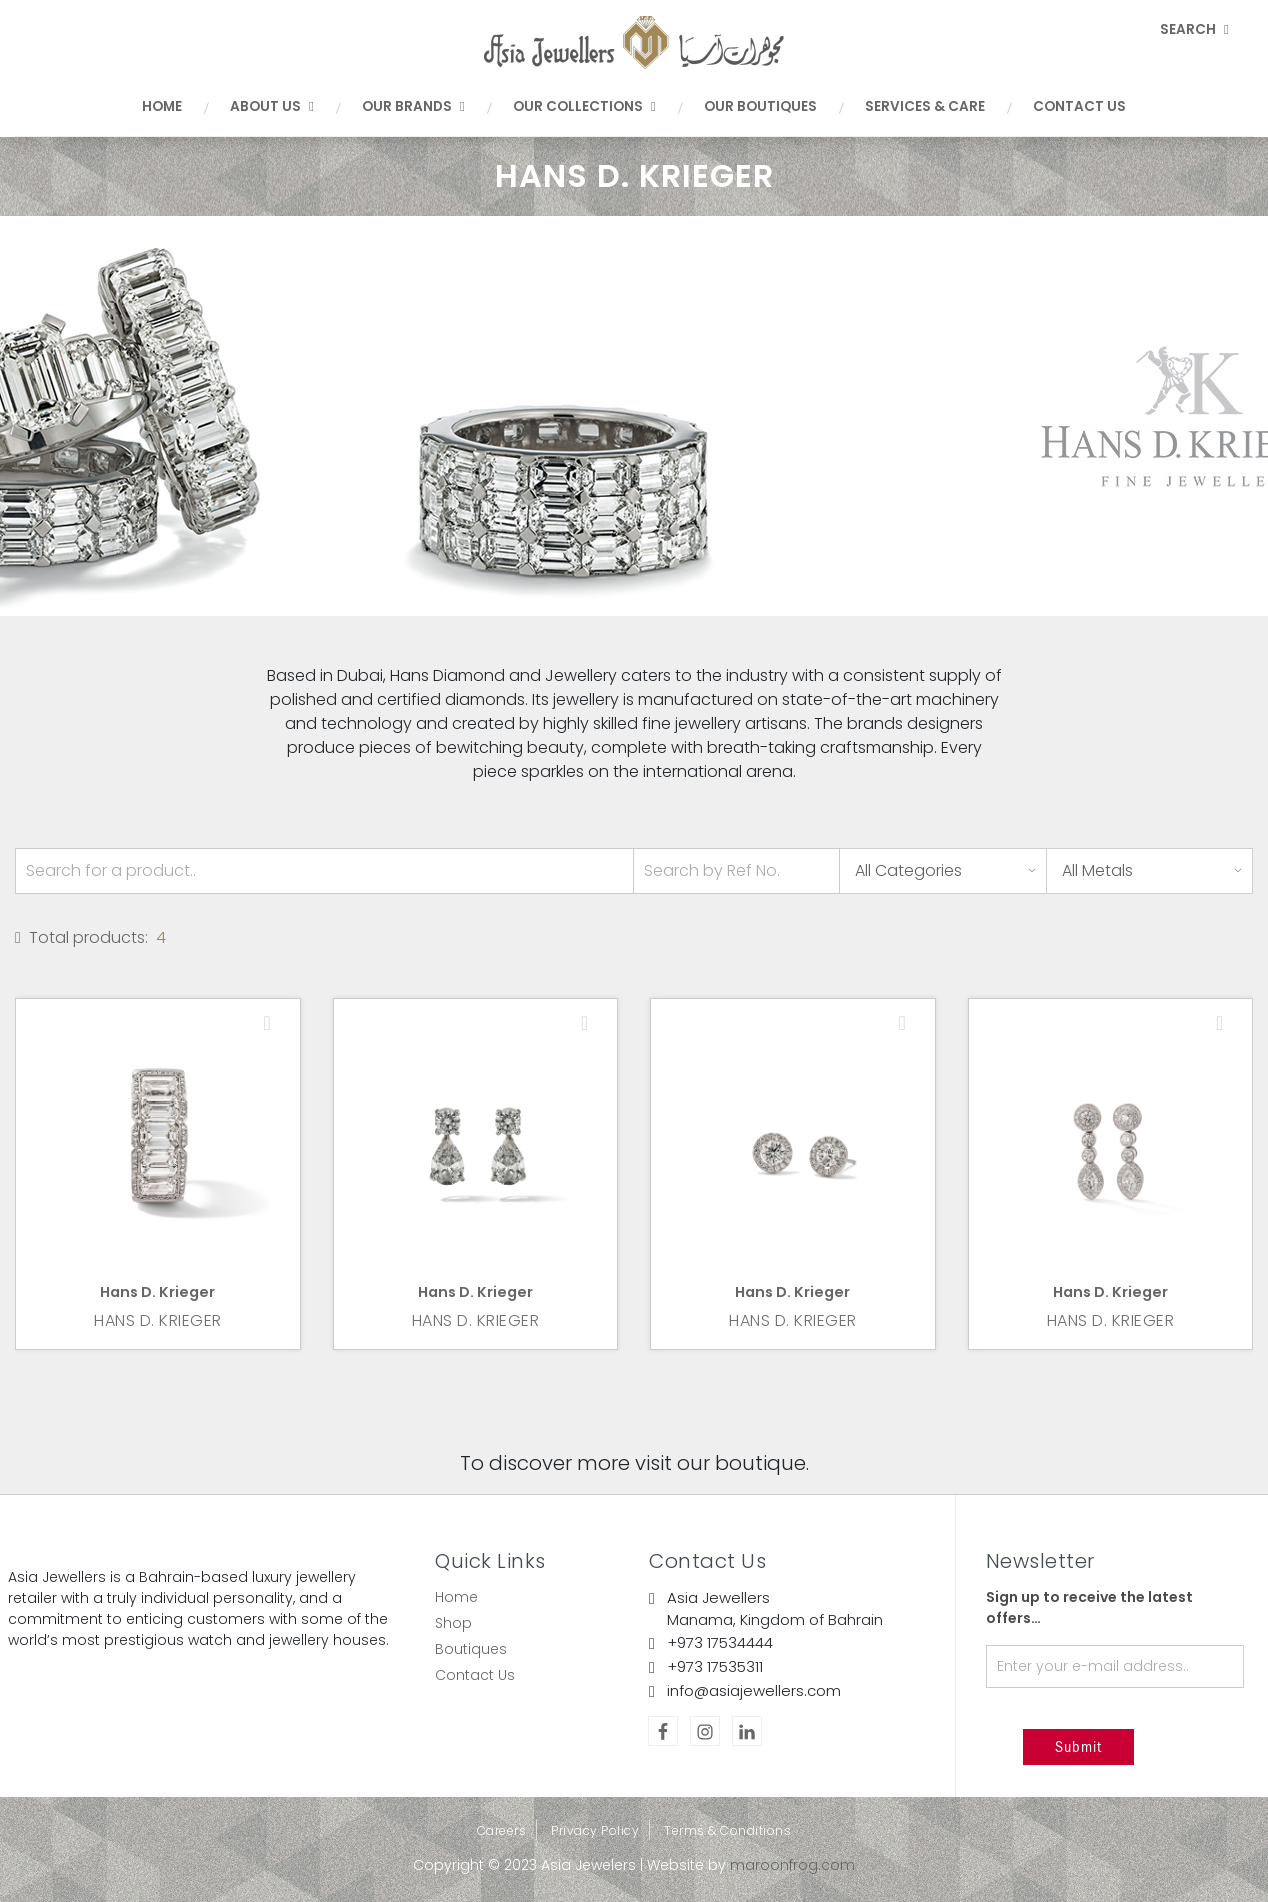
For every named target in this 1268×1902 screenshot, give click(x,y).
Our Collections (584, 107)
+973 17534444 (720, 1642)
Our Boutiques (760, 106)
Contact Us (1079, 106)
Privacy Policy (595, 1830)
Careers (502, 1830)
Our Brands (413, 107)
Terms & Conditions (727, 1830)
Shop (453, 1623)
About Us (272, 107)
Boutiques (471, 1649)
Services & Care (925, 106)
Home (162, 106)
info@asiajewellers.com (754, 1690)
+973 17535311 (715, 1666)
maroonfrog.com (792, 1865)
